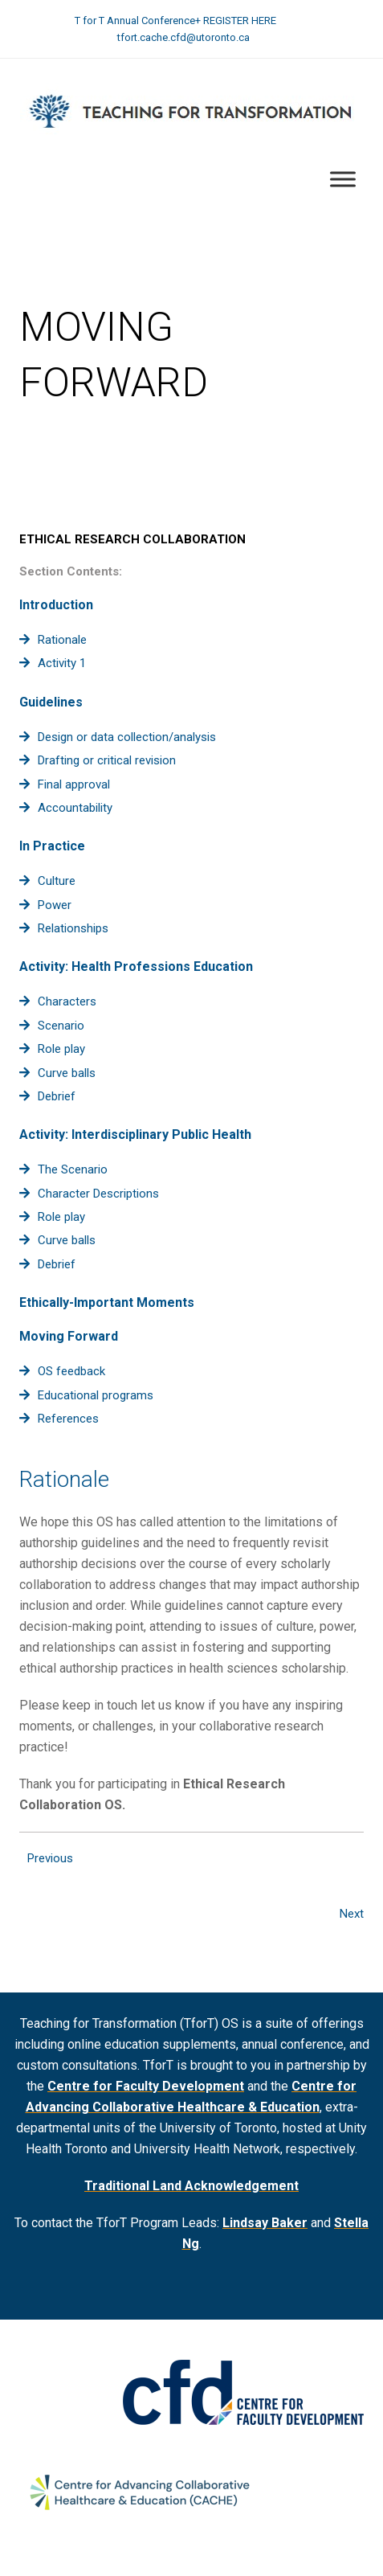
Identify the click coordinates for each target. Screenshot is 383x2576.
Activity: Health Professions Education (136, 966)
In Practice (52, 846)
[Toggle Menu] (343, 179)
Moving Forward (68, 1336)
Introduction (56, 604)
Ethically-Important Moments (106, 1302)
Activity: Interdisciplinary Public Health (135, 1134)
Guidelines (51, 702)
